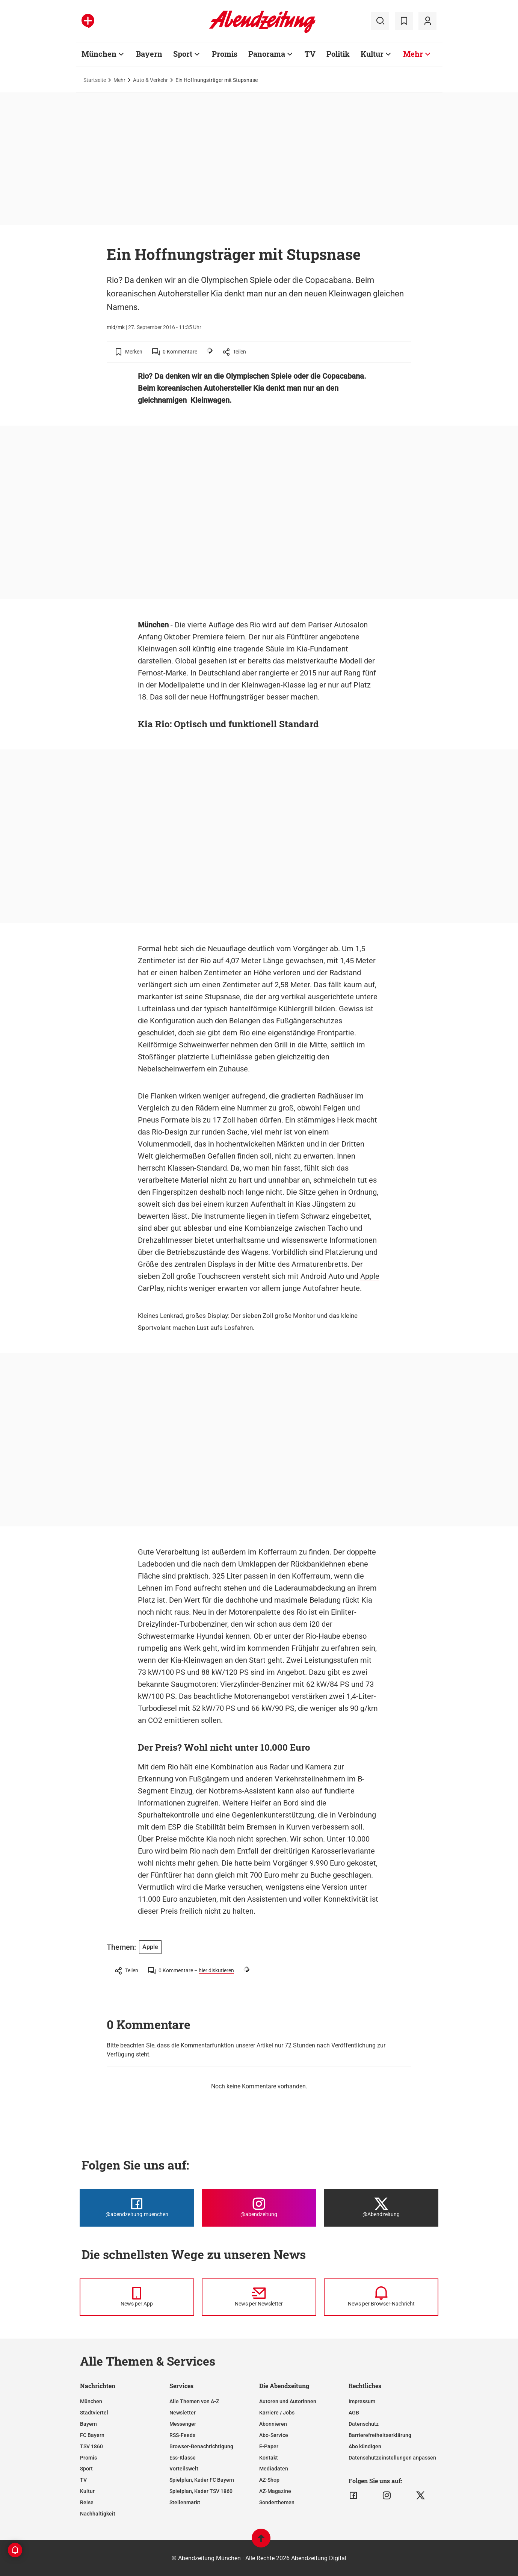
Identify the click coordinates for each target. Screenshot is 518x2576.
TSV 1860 (91, 2446)
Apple (369, 1276)
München (99, 54)
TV (310, 54)
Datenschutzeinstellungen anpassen (392, 2458)
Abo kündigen (365, 2446)
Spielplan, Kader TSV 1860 (201, 2491)
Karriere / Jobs (276, 2413)
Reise (87, 2502)
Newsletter (182, 2413)
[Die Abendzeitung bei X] (381, 2208)
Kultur (372, 54)
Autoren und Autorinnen (287, 2401)
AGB (354, 2413)
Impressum (362, 2401)
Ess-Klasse (182, 2458)
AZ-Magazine (275, 2491)
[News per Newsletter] (259, 2297)
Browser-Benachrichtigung (201, 2446)
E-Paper (268, 2446)
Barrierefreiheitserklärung (380, 2435)
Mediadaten (273, 2469)
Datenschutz (364, 2424)
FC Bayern (92, 2435)
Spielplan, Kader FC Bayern (201, 2480)
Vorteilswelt (183, 2469)
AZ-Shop (269, 2480)
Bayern (149, 54)
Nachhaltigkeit (97, 2514)
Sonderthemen (276, 2502)
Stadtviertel (94, 2413)
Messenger (182, 2424)
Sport (182, 54)
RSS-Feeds (182, 2435)
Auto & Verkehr (150, 80)
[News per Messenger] (137, 2297)
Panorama (266, 54)
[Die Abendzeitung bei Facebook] (137, 2208)
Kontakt (268, 2458)
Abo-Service (273, 2435)
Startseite (94, 80)
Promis (224, 54)
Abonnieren (273, 2424)
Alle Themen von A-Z (194, 2401)
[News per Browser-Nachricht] (381, 2297)
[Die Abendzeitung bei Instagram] (259, 2208)
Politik (338, 54)
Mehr (413, 54)
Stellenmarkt (184, 2502)
